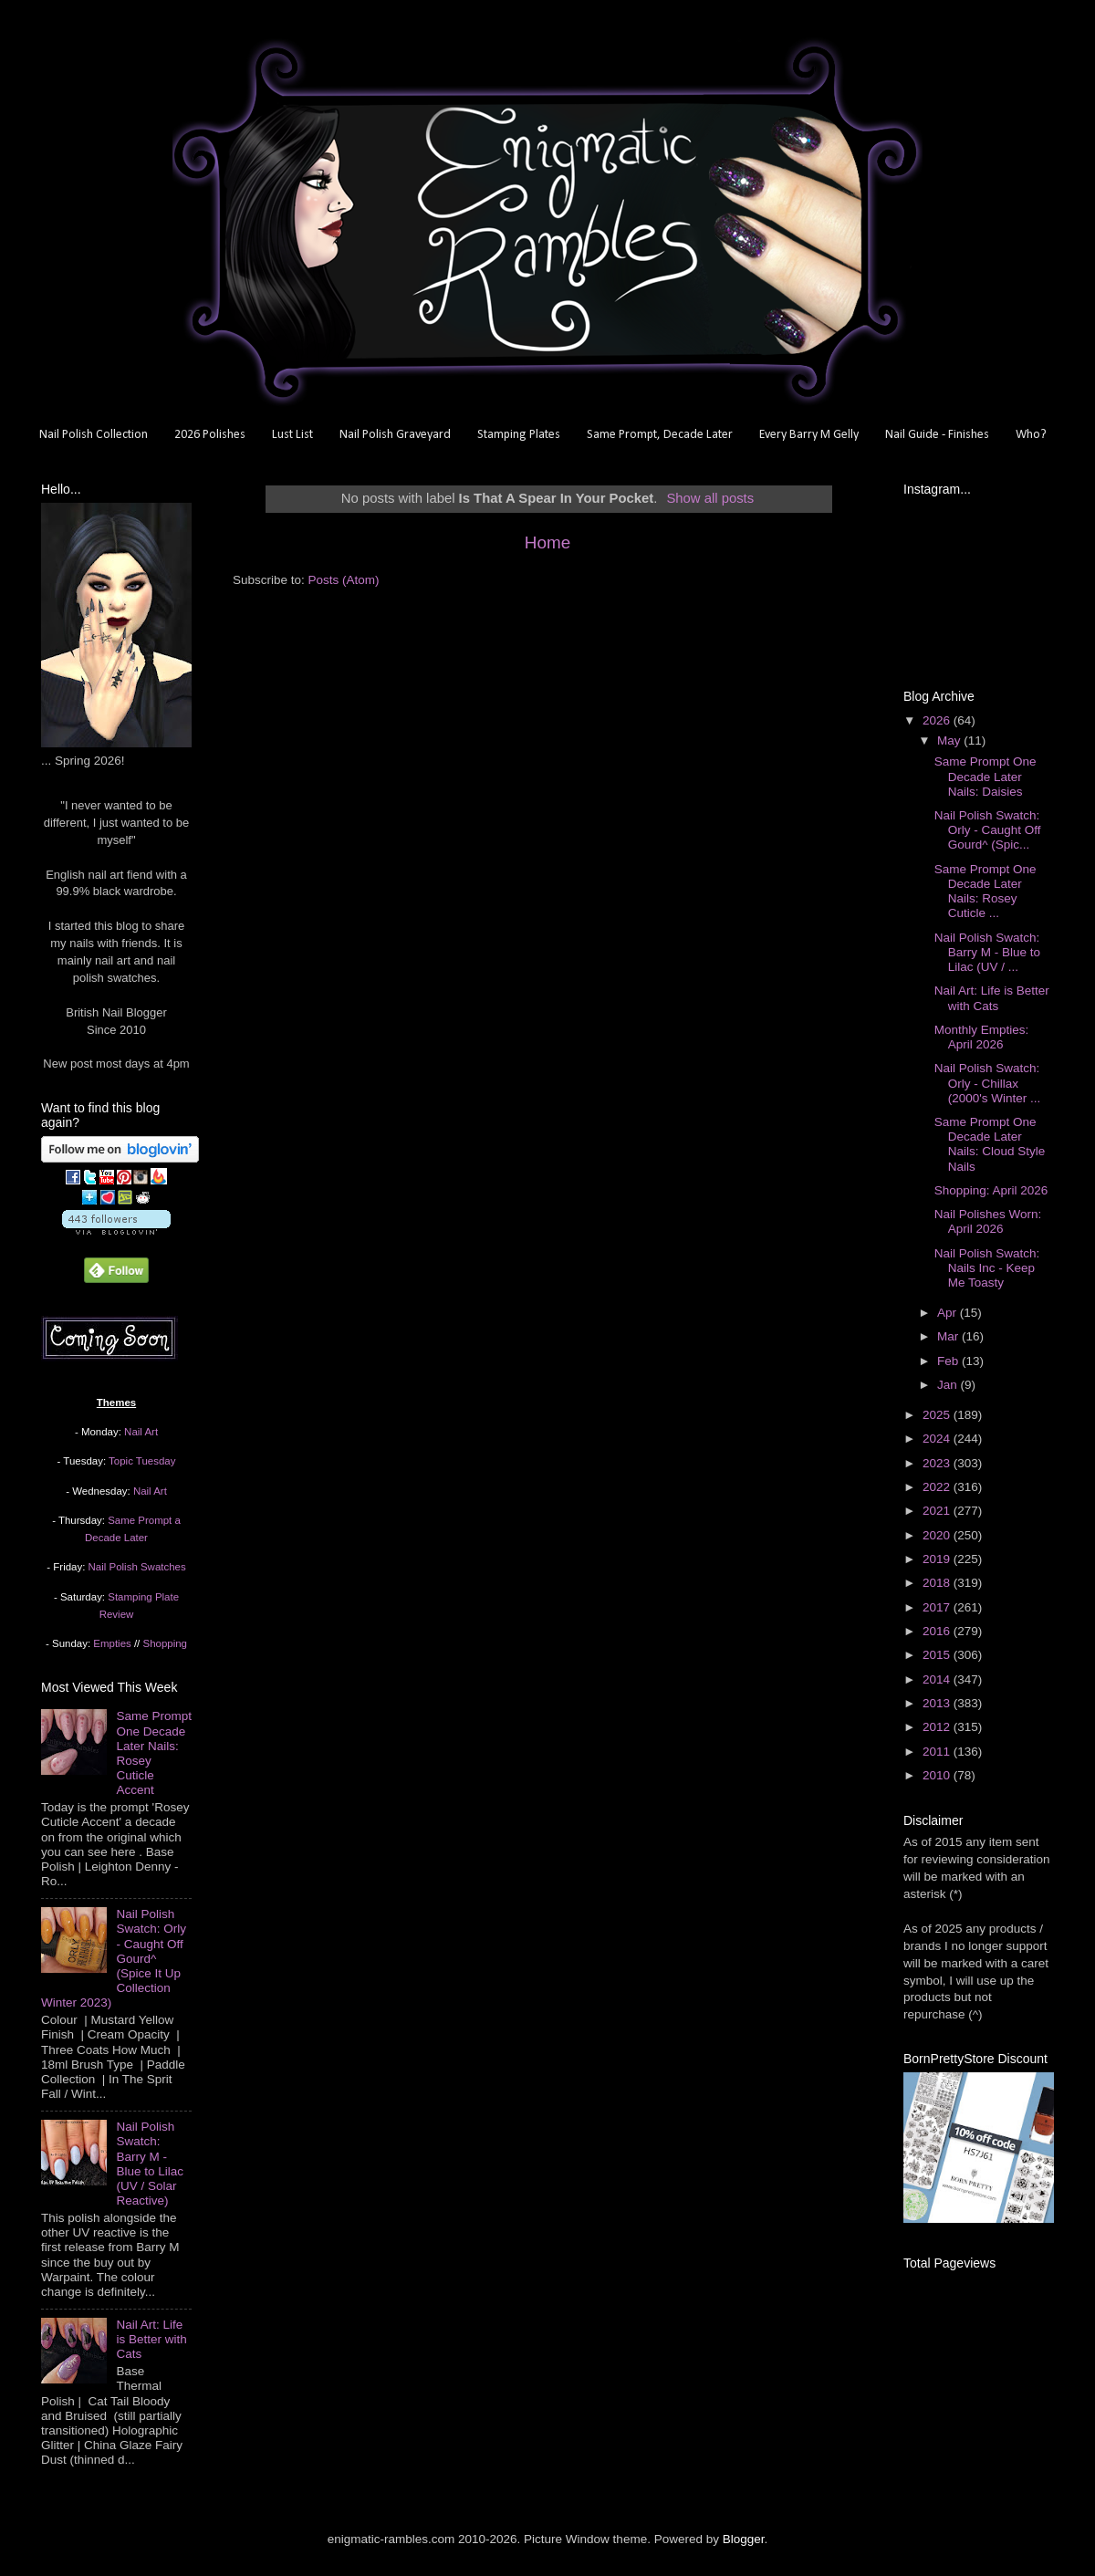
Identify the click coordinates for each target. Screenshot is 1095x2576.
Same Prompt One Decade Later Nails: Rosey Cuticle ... (985, 891)
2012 (938, 1727)
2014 (938, 1679)
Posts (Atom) (344, 580)
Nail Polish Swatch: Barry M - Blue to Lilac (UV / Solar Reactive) (149, 2163)
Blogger (744, 2539)
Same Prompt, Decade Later (660, 435)
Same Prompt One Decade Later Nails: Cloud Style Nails (990, 1144)
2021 (938, 1510)
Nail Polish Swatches (137, 1566)
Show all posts (710, 498)
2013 (938, 1703)
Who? (1031, 435)
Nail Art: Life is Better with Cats (151, 2339)
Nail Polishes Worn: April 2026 (988, 1221)
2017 (938, 1607)
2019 (938, 1559)
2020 (938, 1535)
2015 (938, 1655)
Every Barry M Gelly (809, 435)
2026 (938, 720)
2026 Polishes (209, 435)
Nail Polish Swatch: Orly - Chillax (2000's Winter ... (987, 1082)
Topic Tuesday (142, 1460)
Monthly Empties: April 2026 (981, 1037)
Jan (949, 1385)
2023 (938, 1463)
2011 (938, 1751)
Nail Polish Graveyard (395, 435)
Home (547, 542)
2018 (938, 1583)
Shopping (165, 1643)
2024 (938, 1438)
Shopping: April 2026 (991, 1190)
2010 (938, 1775)
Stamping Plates (518, 435)
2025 (938, 1415)
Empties (111, 1643)
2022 (938, 1487)
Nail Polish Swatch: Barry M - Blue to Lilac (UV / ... (987, 952)
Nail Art (141, 1431)
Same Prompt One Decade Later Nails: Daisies (985, 776)
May (950, 740)
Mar (949, 1336)
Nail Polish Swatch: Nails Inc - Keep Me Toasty (987, 1267)
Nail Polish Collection (93, 435)
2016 (938, 1631)
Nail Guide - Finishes (937, 435)
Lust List (292, 435)
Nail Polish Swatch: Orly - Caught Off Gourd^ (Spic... (987, 829)
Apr (948, 1312)
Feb (949, 1361)
